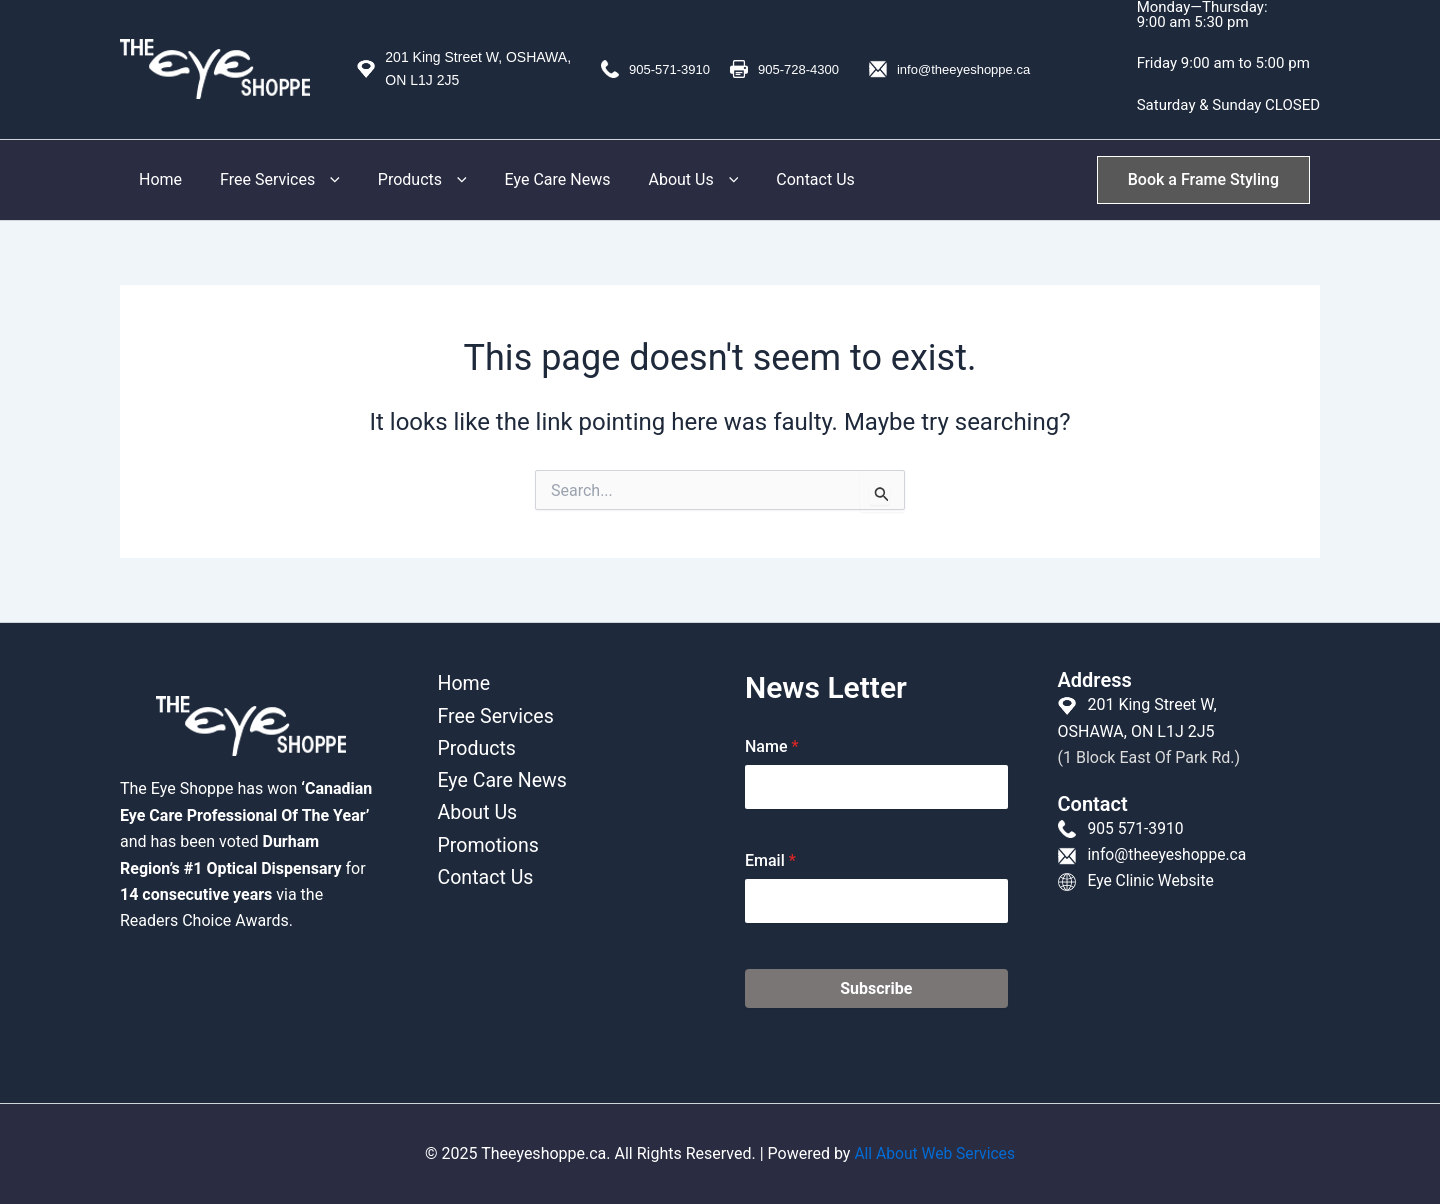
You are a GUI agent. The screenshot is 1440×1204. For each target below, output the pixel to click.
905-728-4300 (798, 69)
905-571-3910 (669, 69)
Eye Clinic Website (1151, 880)
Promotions (485, 849)
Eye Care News (537, 179)
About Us (666, 179)
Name (772, 746)
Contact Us (782, 179)
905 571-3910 (1136, 828)
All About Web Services (934, 1153)
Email (770, 860)
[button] (318, 180)
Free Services (271, 179)
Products (407, 179)
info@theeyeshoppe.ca (963, 69)
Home (157, 179)
